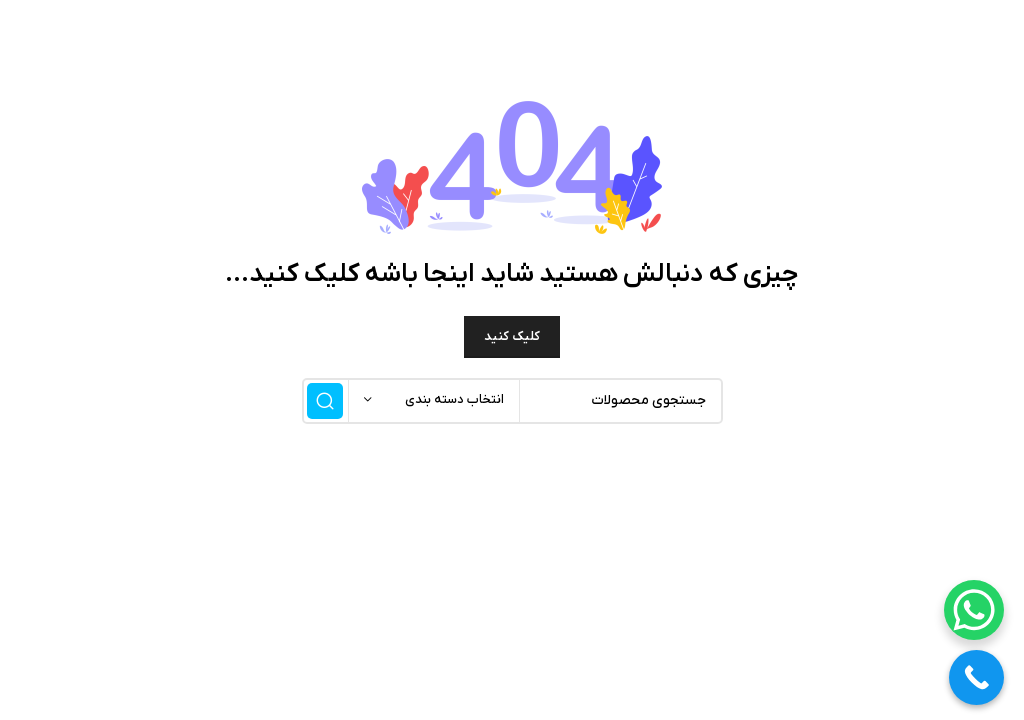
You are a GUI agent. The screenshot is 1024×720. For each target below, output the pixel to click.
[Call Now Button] (976, 677)
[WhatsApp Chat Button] (974, 610)
